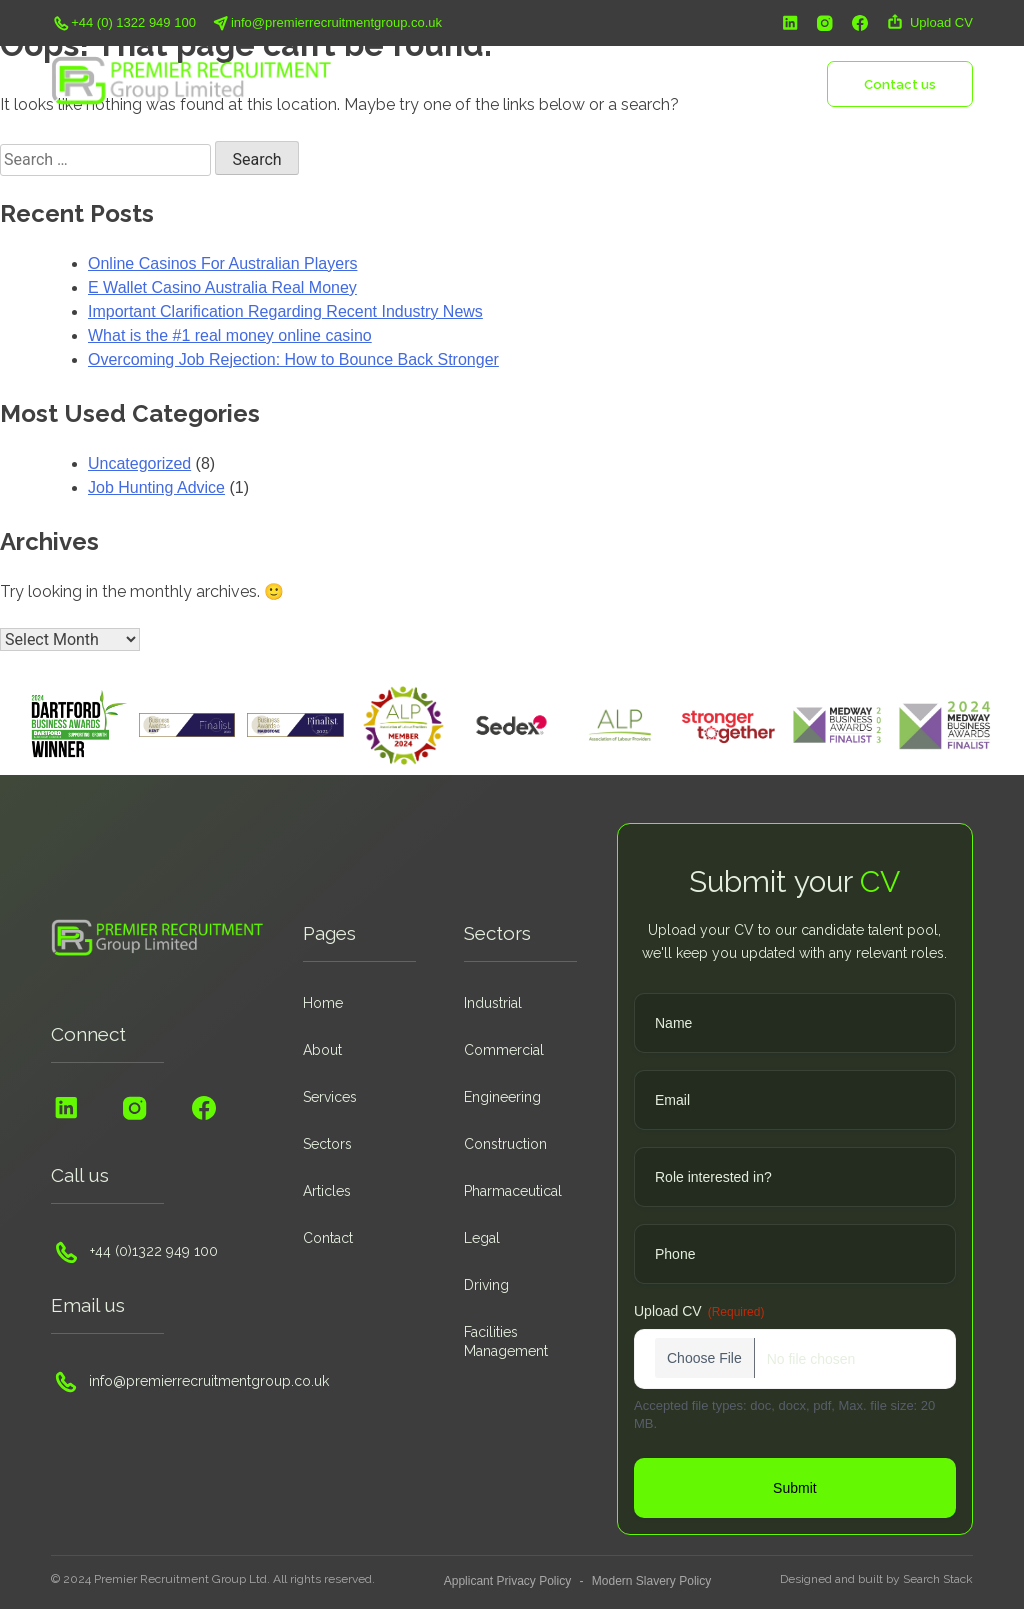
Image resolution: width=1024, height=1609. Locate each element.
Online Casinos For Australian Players (222, 263)
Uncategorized (139, 463)
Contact (328, 1238)
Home (411, 83)
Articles (327, 1191)
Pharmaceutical (513, 1191)
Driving (486, 1285)
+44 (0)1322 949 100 (134, 1252)
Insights (742, 83)
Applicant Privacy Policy (507, 1581)
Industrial (493, 1003)
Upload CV (929, 23)
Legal (482, 1238)
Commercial (504, 1050)
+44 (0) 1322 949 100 (123, 23)
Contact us (900, 84)
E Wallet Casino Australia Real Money (222, 287)
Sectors (597, 83)
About (467, 83)
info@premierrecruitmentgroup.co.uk (326, 23)
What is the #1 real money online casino (230, 335)
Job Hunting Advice (156, 487)
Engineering (502, 1097)
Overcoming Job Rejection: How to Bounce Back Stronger (293, 359)
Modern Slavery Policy (651, 1581)
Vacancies (669, 83)
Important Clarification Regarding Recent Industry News (285, 311)
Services (530, 83)
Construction (505, 1144)
